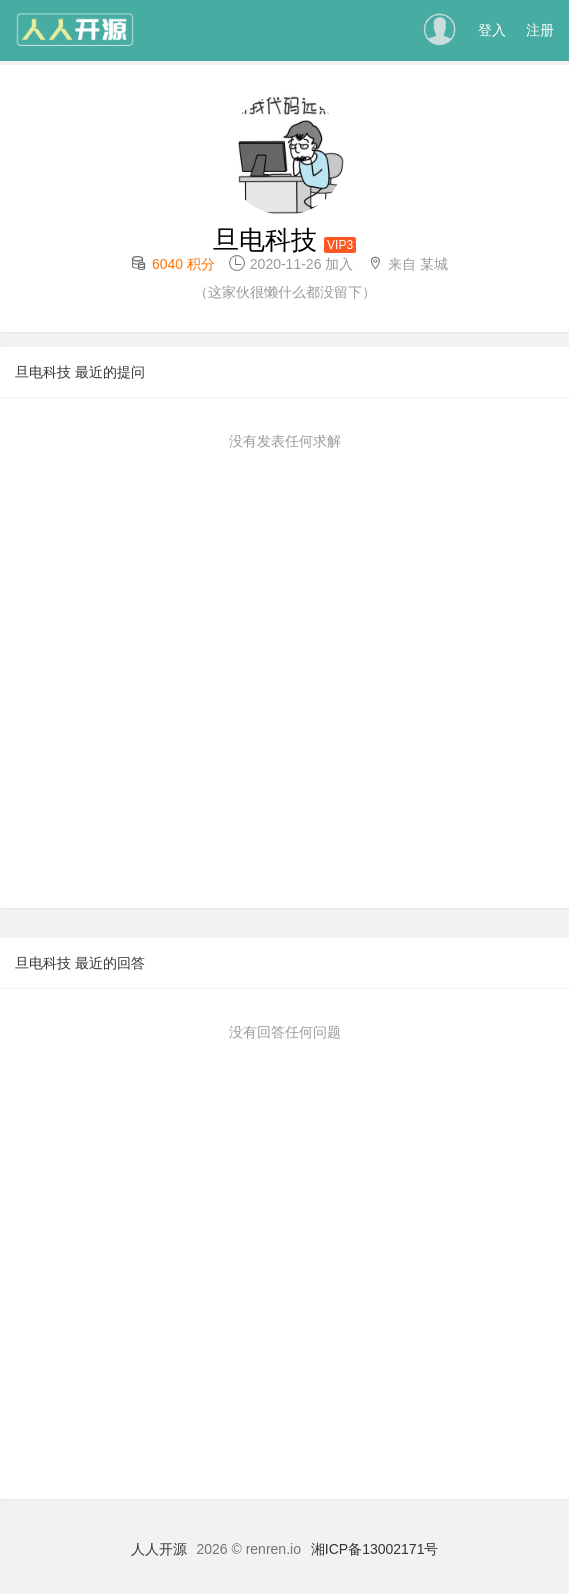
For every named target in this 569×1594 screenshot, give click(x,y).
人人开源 (159, 1549)
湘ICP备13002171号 (375, 1549)
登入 (492, 30)
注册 (540, 30)
